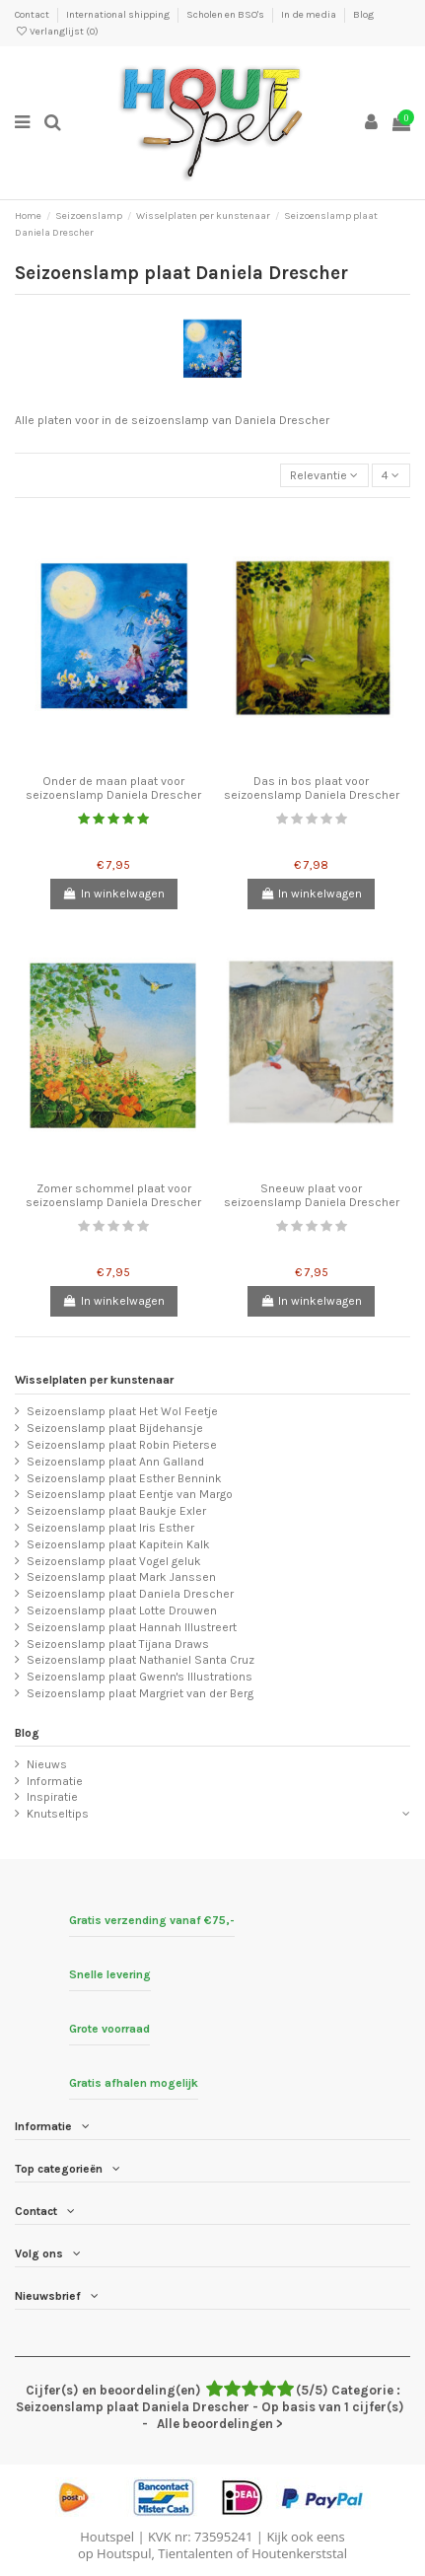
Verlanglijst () (57, 31)
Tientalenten (195, 2553)
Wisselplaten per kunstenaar (94, 1380)
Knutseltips (58, 1814)
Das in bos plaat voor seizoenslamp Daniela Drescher (311, 788)
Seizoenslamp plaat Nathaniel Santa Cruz (140, 1660)
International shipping (119, 15)
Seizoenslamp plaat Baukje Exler (116, 1511)
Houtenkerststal (299, 2553)
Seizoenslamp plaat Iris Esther (110, 1528)
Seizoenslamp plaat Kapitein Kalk (118, 1544)
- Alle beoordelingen (213, 2407)
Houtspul (124, 2553)
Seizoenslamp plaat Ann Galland (115, 1461)
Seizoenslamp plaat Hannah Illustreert (132, 1627)
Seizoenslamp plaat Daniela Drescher (130, 1594)
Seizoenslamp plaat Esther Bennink (124, 1478)
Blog (363, 15)
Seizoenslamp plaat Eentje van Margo (130, 1494)
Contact (33, 15)
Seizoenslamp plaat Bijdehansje (115, 1428)
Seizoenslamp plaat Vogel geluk (114, 1561)
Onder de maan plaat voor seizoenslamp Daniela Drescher (113, 788)
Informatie (55, 1781)
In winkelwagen (114, 893)
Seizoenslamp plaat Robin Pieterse (122, 1445)
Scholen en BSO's (226, 15)
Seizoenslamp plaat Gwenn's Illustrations (139, 1676)
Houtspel (107, 2536)
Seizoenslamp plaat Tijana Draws (118, 1644)
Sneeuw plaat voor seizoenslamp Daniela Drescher (311, 1195)
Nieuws (47, 1764)
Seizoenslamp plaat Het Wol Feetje (122, 1411)
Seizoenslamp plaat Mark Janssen (121, 1577)
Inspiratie (52, 1797)
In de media (309, 15)
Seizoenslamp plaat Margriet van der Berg (140, 1693)
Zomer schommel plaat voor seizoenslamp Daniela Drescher (113, 1195)
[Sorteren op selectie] (324, 476)
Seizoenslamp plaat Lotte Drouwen (122, 1610)
